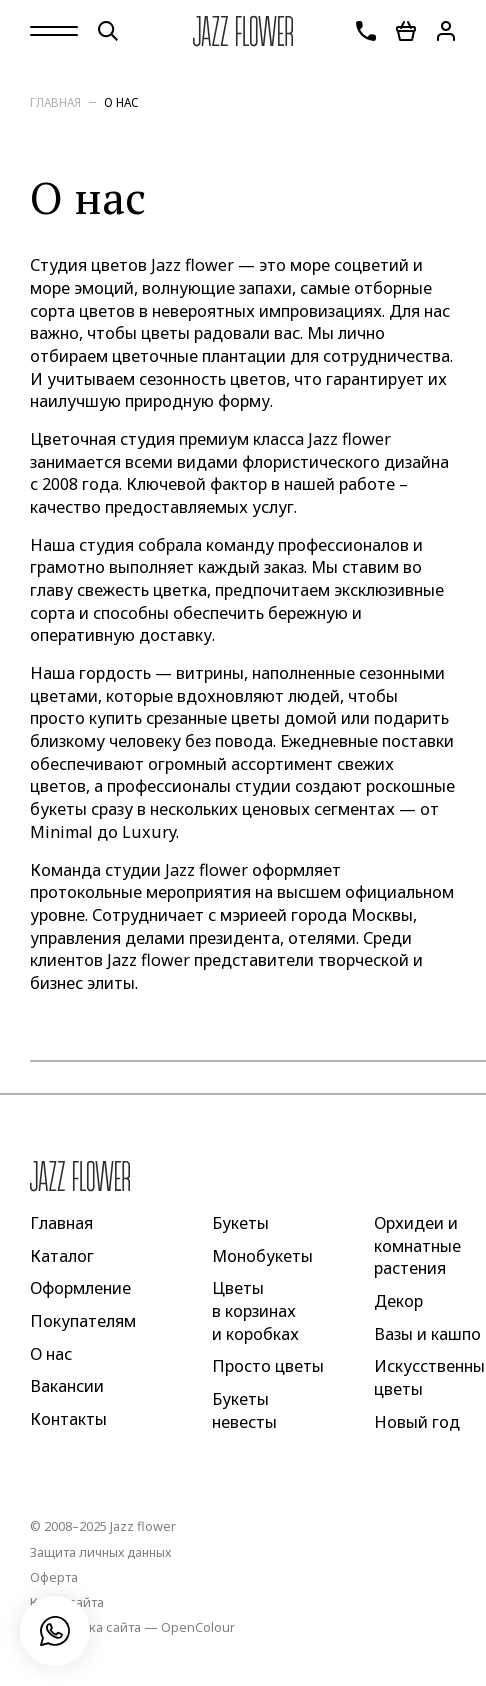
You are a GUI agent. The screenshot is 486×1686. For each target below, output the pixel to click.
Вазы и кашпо (427, 1333)
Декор (398, 1301)
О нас (121, 102)
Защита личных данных (100, 1551)
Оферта (54, 1576)
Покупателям (83, 1321)
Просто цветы (268, 1366)
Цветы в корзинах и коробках (255, 1310)
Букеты (240, 1223)
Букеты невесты (244, 1410)
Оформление (80, 1288)
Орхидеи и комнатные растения (417, 1245)
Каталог (62, 1255)
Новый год (417, 1421)
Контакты (68, 1419)
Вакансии (67, 1386)
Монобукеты (262, 1255)
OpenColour (198, 1626)
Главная (55, 102)
